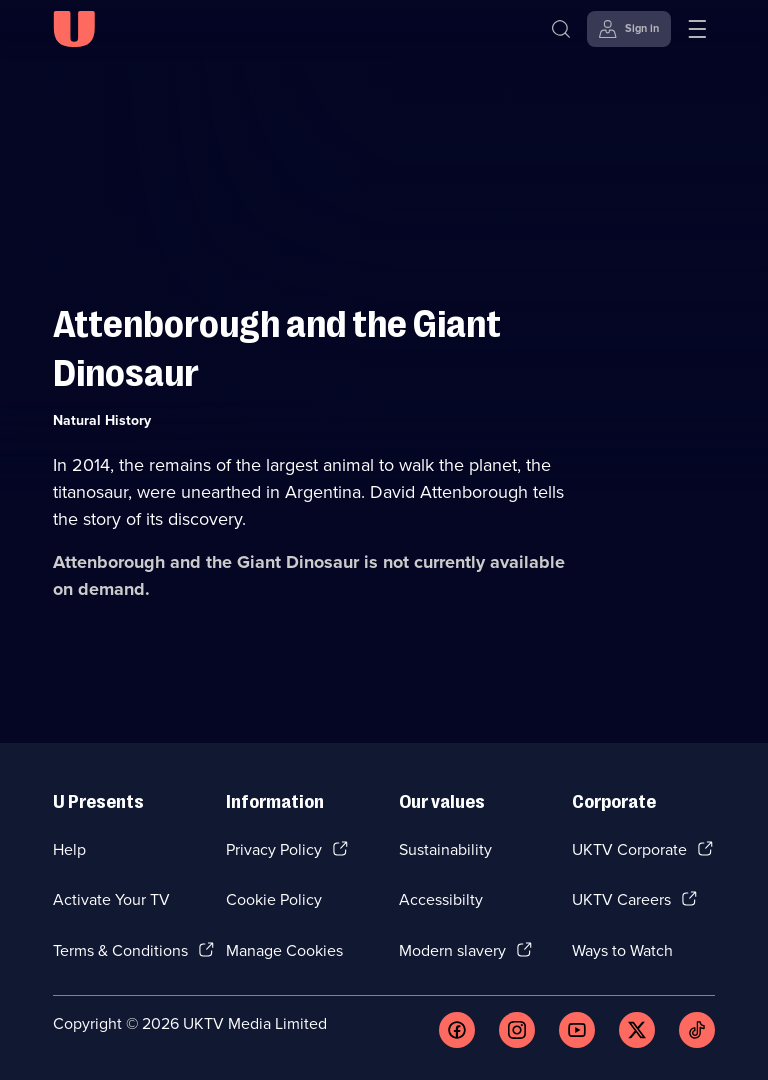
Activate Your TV (111, 899)
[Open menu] (697, 29)
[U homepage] (74, 29)
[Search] (561, 29)
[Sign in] (629, 29)
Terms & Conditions (120, 950)
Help (69, 849)
